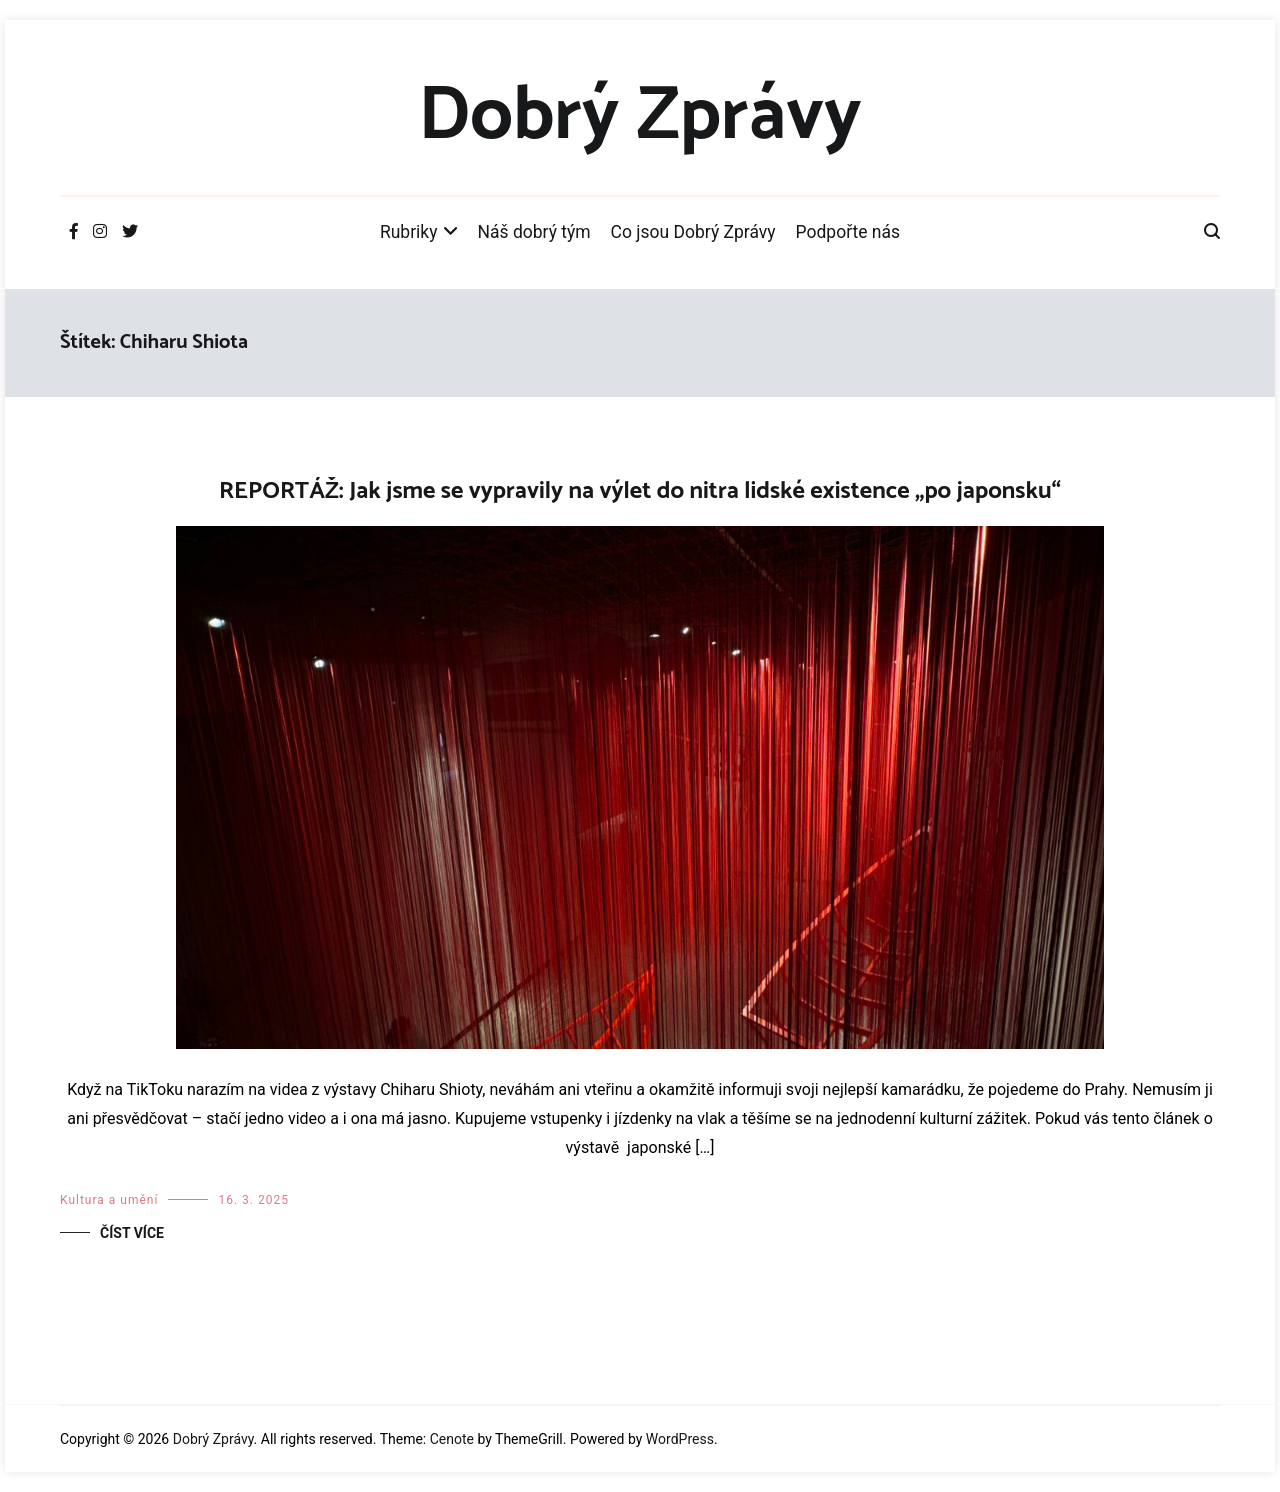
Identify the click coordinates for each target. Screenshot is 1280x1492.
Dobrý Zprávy (639, 117)
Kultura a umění (109, 1200)
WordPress (680, 1439)
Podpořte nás (848, 232)
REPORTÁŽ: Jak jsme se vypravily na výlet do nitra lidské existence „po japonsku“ (640, 491)
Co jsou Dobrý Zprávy (693, 232)
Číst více (132, 1233)
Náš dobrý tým (534, 232)
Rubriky (409, 232)
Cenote (452, 1439)
